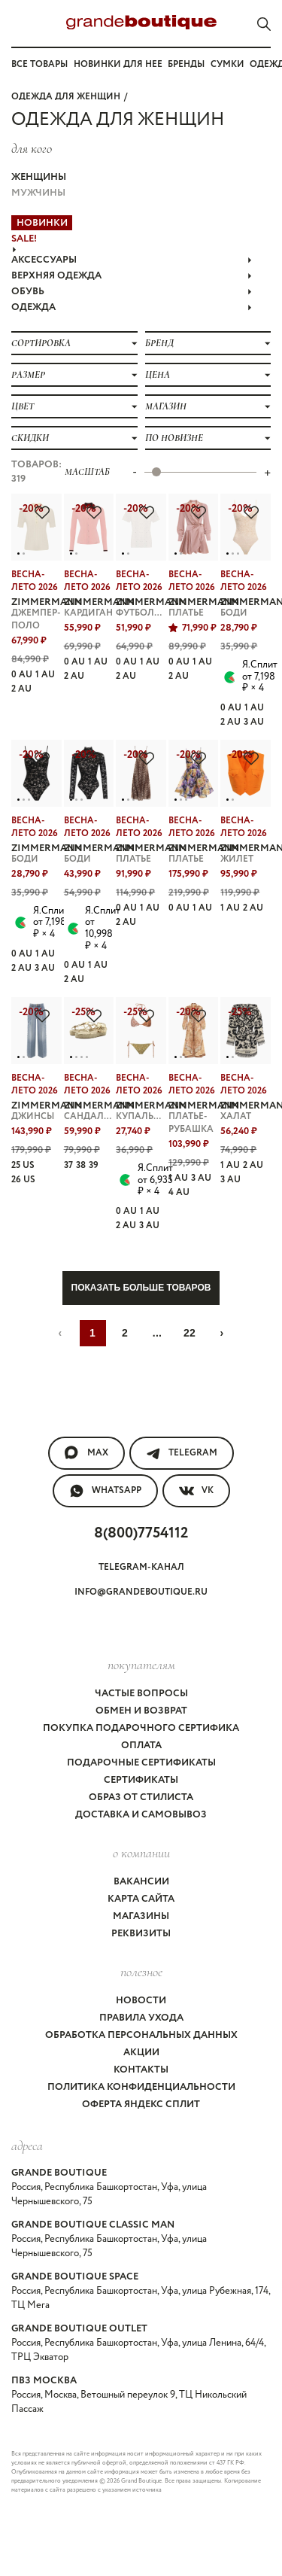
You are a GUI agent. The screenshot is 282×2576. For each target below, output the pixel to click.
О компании (141, 1853)
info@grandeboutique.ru (141, 1592)
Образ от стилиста (141, 1797)
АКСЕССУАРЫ (131, 260)
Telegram (181, 1453)
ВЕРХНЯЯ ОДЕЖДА (131, 276)
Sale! (24, 239)
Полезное (141, 1972)
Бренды (186, 64)
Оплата (141, 1745)
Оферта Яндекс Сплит (141, 2104)
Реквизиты (141, 1934)
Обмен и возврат (141, 1711)
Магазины (141, 1916)
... (157, 1333)
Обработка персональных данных (141, 2035)
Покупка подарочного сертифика (141, 1728)
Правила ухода (141, 2018)
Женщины (38, 177)
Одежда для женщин (65, 96)
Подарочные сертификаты (141, 1763)
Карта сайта (141, 1899)
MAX (86, 1453)
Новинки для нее (118, 64)
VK (196, 1490)
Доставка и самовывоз (141, 1815)
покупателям (141, 1665)
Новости (141, 2001)
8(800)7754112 (141, 1533)
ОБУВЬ (131, 291)
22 (189, 1333)
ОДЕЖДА (131, 307)
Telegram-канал (141, 1567)
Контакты (141, 2070)
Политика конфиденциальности (141, 2087)
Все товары (39, 64)
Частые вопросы (141, 1693)
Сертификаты (141, 1780)
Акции (141, 2052)
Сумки (227, 64)
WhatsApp (105, 1490)
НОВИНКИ (42, 223)
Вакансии (141, 1882)
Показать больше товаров (141, 1287)
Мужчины (38, 193)
